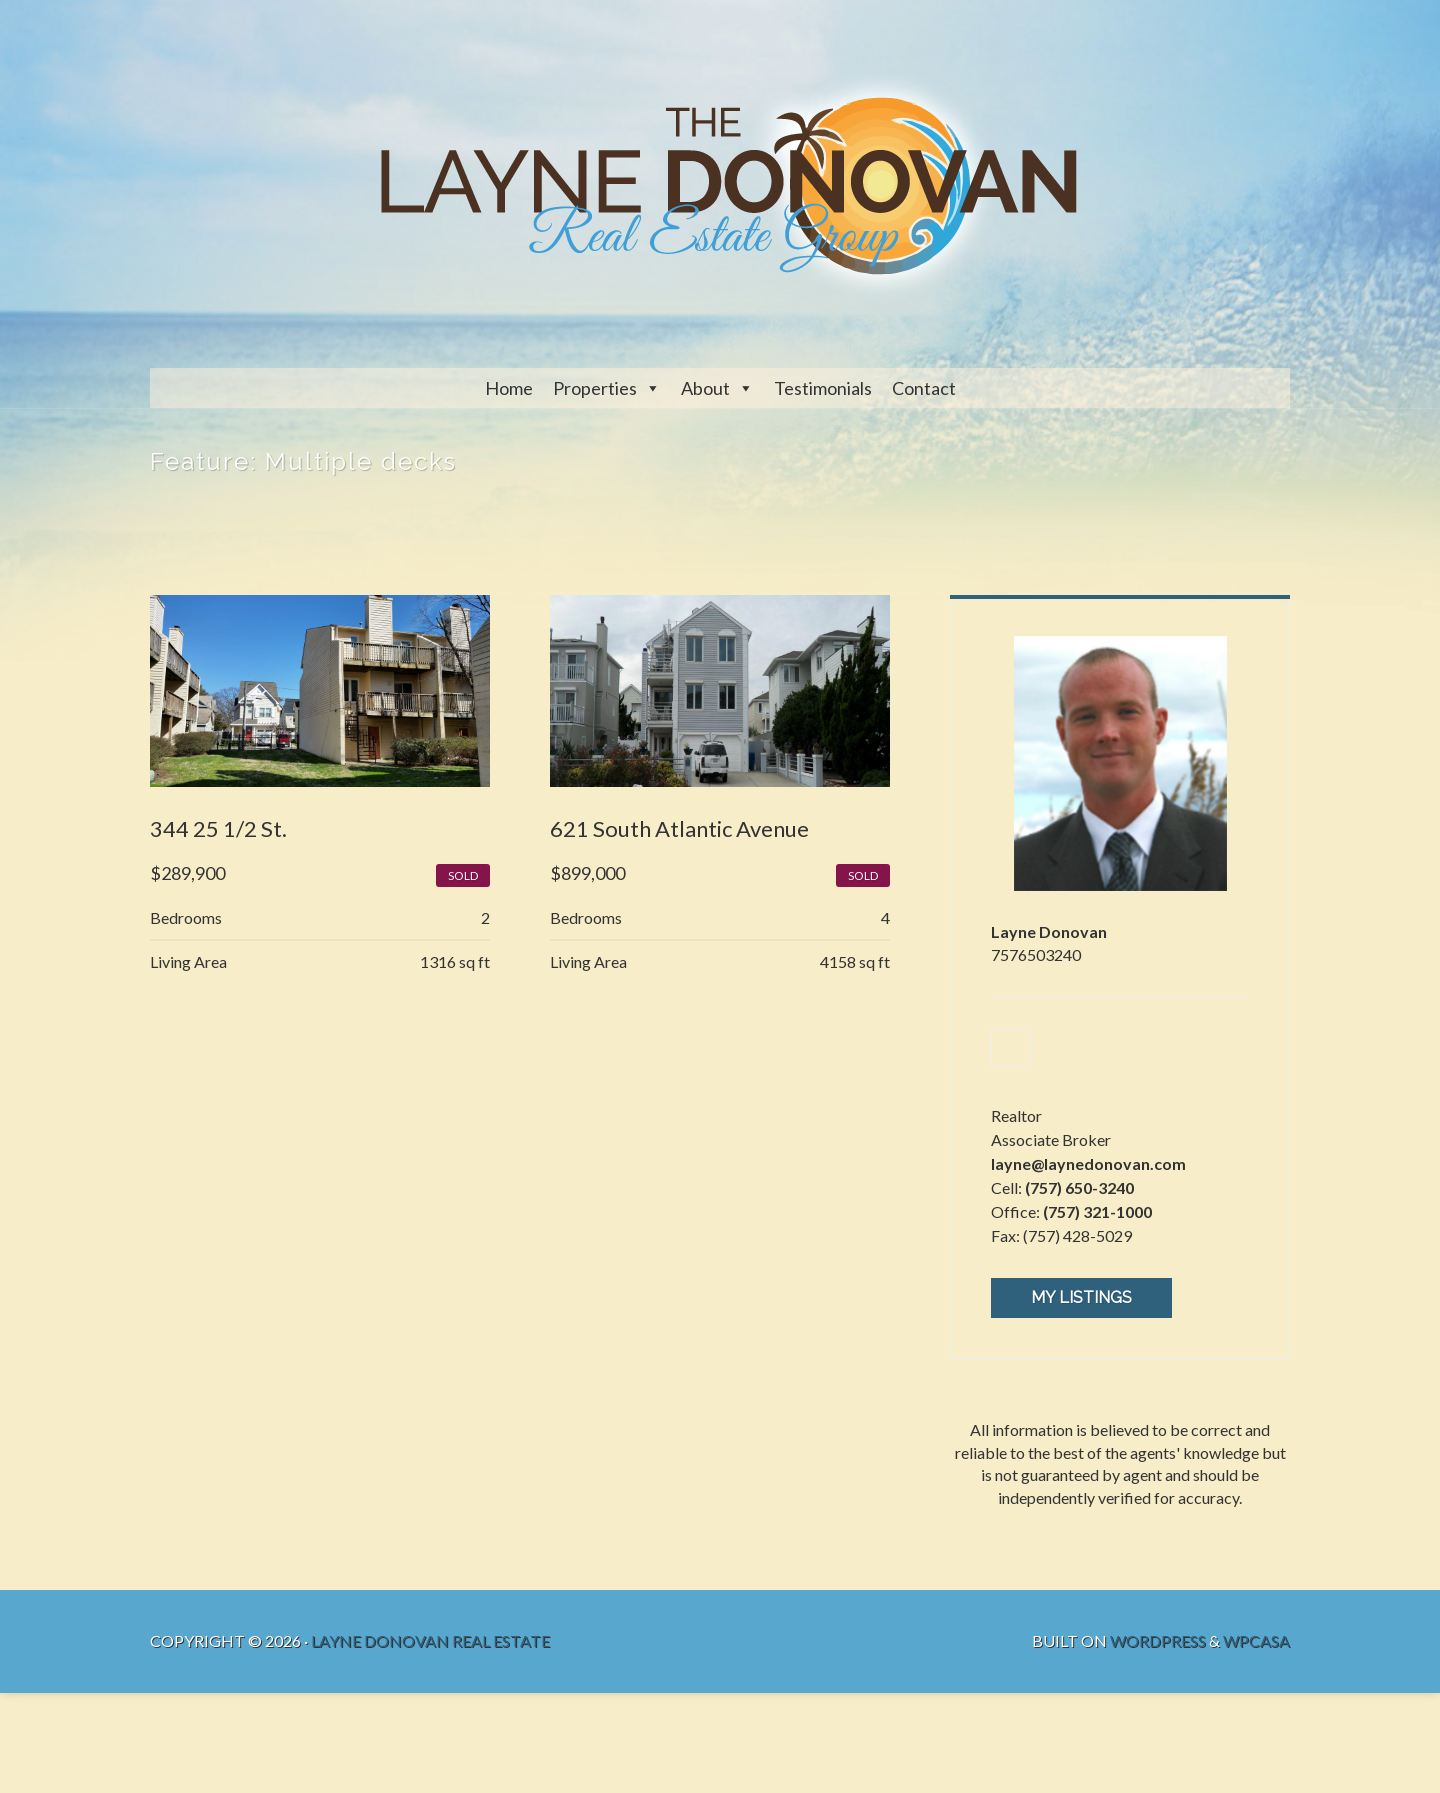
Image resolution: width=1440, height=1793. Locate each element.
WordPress (1158, 1640)
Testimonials (823, 388)
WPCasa (1256, 1640)
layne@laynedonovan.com (1088, 1163)
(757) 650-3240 (1079, 1187)
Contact (924, 388)
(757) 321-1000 (1097, 1211)
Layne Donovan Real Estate (430, 1640)
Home (509, 388)
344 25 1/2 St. (218, 828)
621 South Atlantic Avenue (679, 828)
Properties (595, 388)
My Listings (1081, 1297)
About (705, 388)
